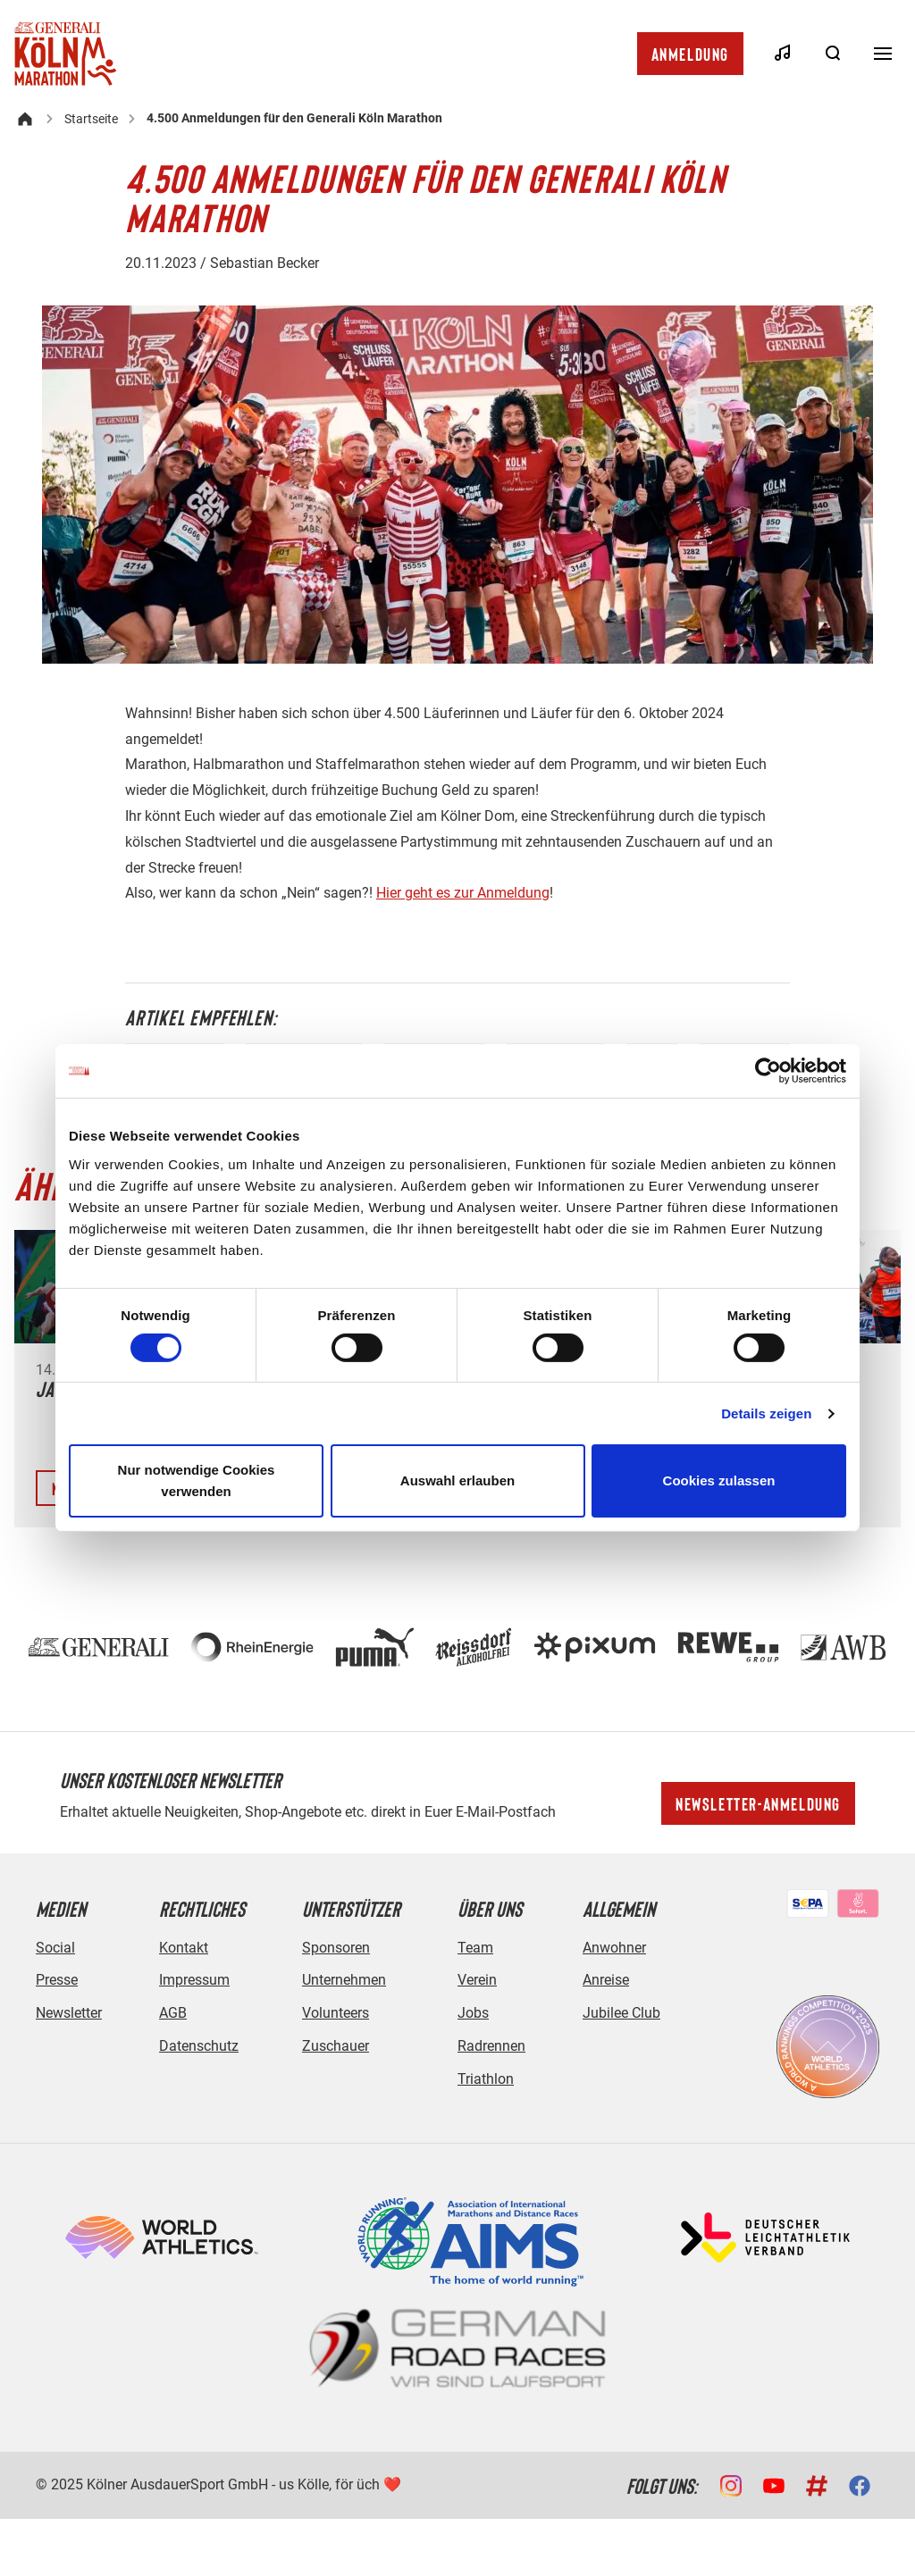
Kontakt (183, 1947)
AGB (173, 2012)
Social (55, 1947)
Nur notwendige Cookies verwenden (196, 1480)
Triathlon (486, 2078)
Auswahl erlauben (457, 1480)
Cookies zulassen (719, 1480)
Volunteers (335, 2012)
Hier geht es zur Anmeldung (463, 892)
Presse (57, 1979)
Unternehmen (344, 1979)
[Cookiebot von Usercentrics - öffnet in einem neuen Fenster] (768, 1071)
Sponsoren (336, 1947)
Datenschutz (199, 2045)
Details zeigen (766, 1413)
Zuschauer (335, 2045)
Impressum (194, 1979)
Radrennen (491, 2045)
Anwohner (614, 1947)
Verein (477, 1979)
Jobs (473, 2012)
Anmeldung (690, 53)
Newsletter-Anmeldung (758, 1803)
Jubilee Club (621, 2012)
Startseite (91, 119)
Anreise (606, 1979)
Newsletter (69, 2012)
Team (475, 1947)
